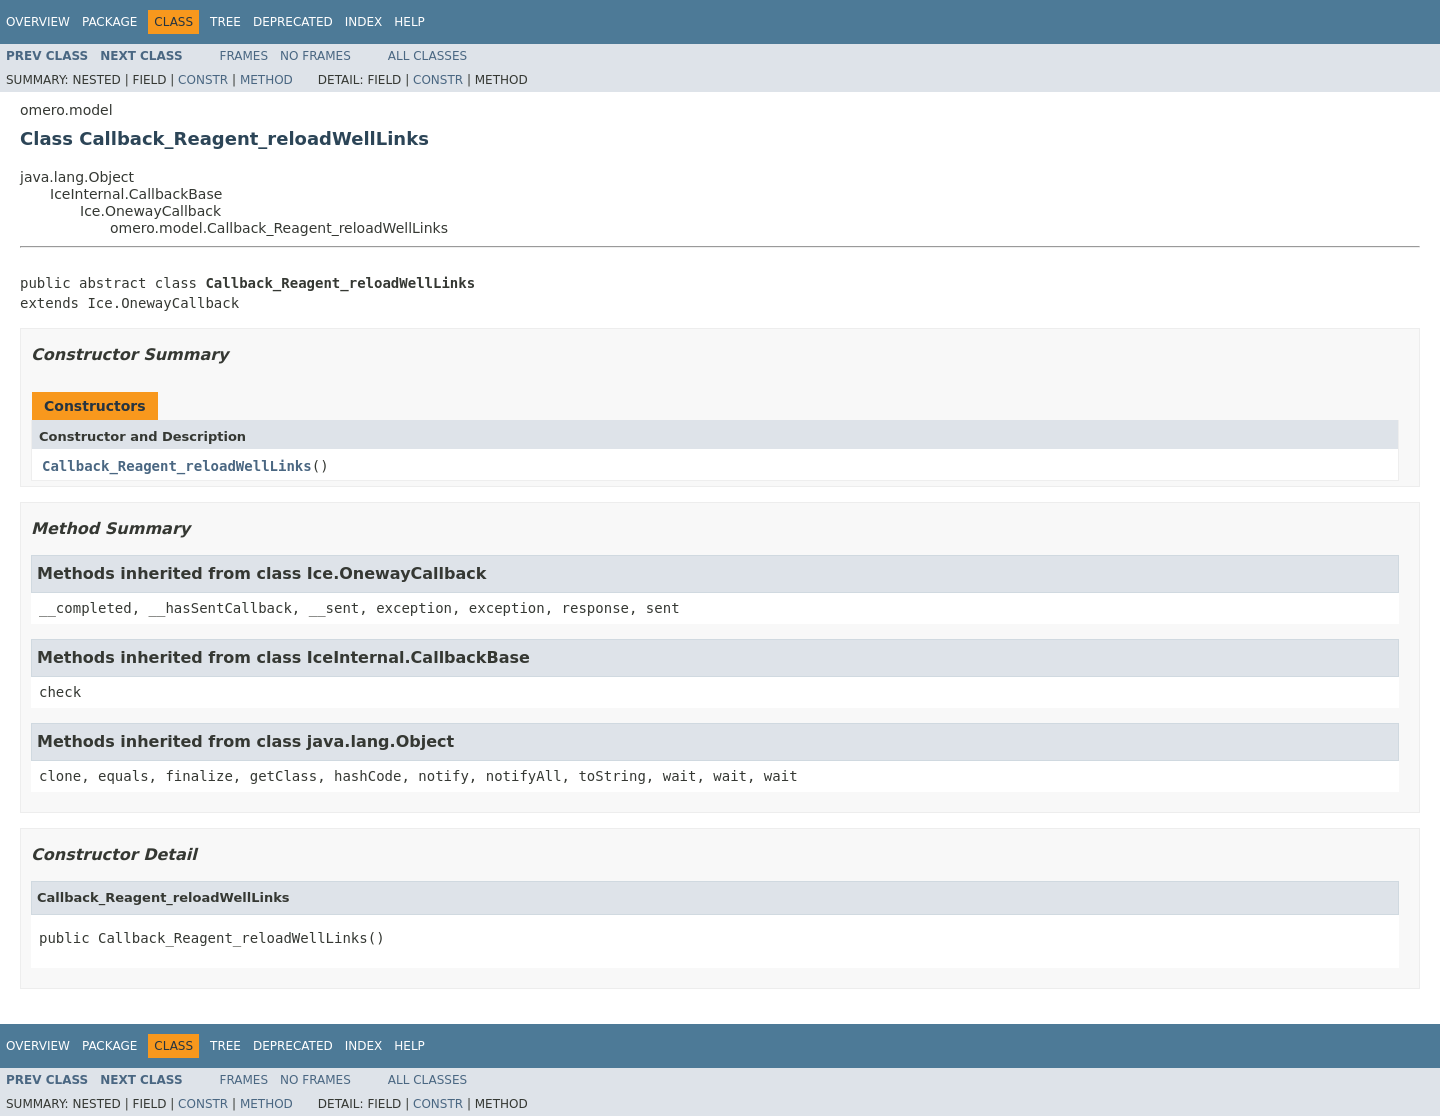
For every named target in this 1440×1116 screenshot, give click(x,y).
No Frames (315, 56)
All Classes (427, 56)
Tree (225, 22)
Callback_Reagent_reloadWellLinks (177, 466)
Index (364, 22)
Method (266, 80)
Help (409, 22)
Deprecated (293, 22)
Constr (203, 80)
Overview (38, 22)
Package (109, 22)
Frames (244, 56)
